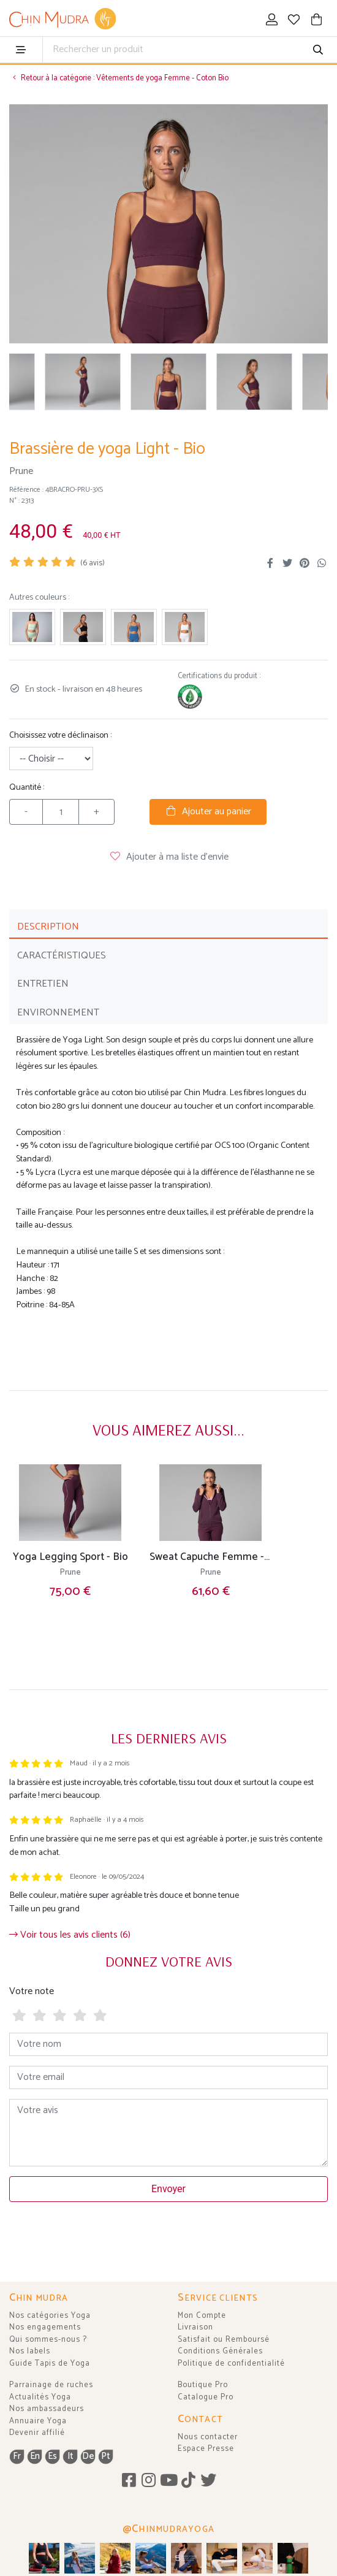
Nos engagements (45, 2327)
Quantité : (26, 787)
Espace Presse (206, 2448)
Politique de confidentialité (231, 2363)
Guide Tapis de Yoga (49, 2363)
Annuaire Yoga (38, 2421)
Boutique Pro (203, 2385)
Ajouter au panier (208, 811)
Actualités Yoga (40, 2397)
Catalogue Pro (205, 2397)
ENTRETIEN (43, 984)
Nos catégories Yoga (50, 2315)
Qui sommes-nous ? (48, 2339)
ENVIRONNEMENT (58, 1012)
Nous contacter (208, 2437)
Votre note (31, 1991)
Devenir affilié (37, 2432)
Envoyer (168, 2189)
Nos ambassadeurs (46, 2408)
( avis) (92, 563)
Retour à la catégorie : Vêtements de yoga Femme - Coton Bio (119, 78)
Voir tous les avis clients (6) (70, 1935)
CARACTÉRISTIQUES (61, 955)
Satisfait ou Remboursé (224, 2339)
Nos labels (29, 2351)
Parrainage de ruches (51, 2385)
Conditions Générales (220, 2351)
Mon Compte (202, 2315)
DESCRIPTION (48, 927)
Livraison (195, 2327)
